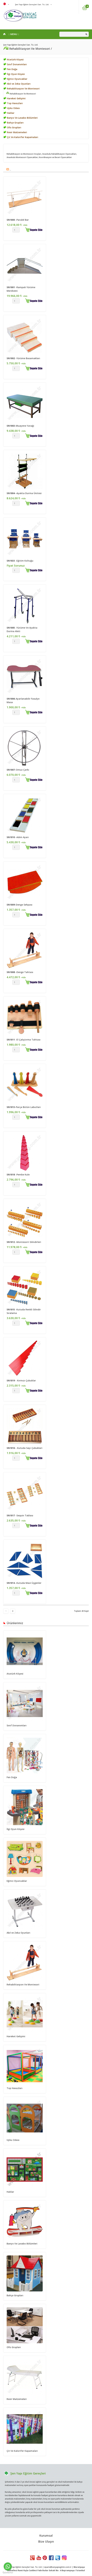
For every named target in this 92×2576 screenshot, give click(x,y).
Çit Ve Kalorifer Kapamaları (21, 137)
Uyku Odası (12, 108)
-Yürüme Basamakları (23, 358)
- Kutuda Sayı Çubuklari (24, 1447)
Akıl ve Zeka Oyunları (17, 83)
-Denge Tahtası (20, 972)
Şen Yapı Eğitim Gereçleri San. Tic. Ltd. (32, 4)
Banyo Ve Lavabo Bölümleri (21, 117)
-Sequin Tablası (20, 1515)
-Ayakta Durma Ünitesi (24, 493)
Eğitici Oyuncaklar (15, 78)
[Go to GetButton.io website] (8, 2573)
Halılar (9, 112)
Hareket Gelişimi (15, 98)
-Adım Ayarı (18, 837)
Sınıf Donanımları (15, 64)
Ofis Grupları (12, 127)
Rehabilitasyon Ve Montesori (22, 88)
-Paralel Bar (18, 219)
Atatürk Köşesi (14, 59)
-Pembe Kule (18, 1174)
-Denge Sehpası (19, 904)
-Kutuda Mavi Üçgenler (24, 1582)
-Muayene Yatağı (20, 425)
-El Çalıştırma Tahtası (23, 1039)
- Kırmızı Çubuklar (21, 1380)
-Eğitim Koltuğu (20, 560)
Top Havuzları (13, 103)
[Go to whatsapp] (8, 2566)
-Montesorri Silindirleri (24, 1242)
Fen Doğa (10, 69)
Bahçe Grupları (14, 122)
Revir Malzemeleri (15, 132)
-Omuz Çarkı (18, 769)
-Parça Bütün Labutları (24, 1107)
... (8, 169)
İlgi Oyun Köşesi (14, 74)
